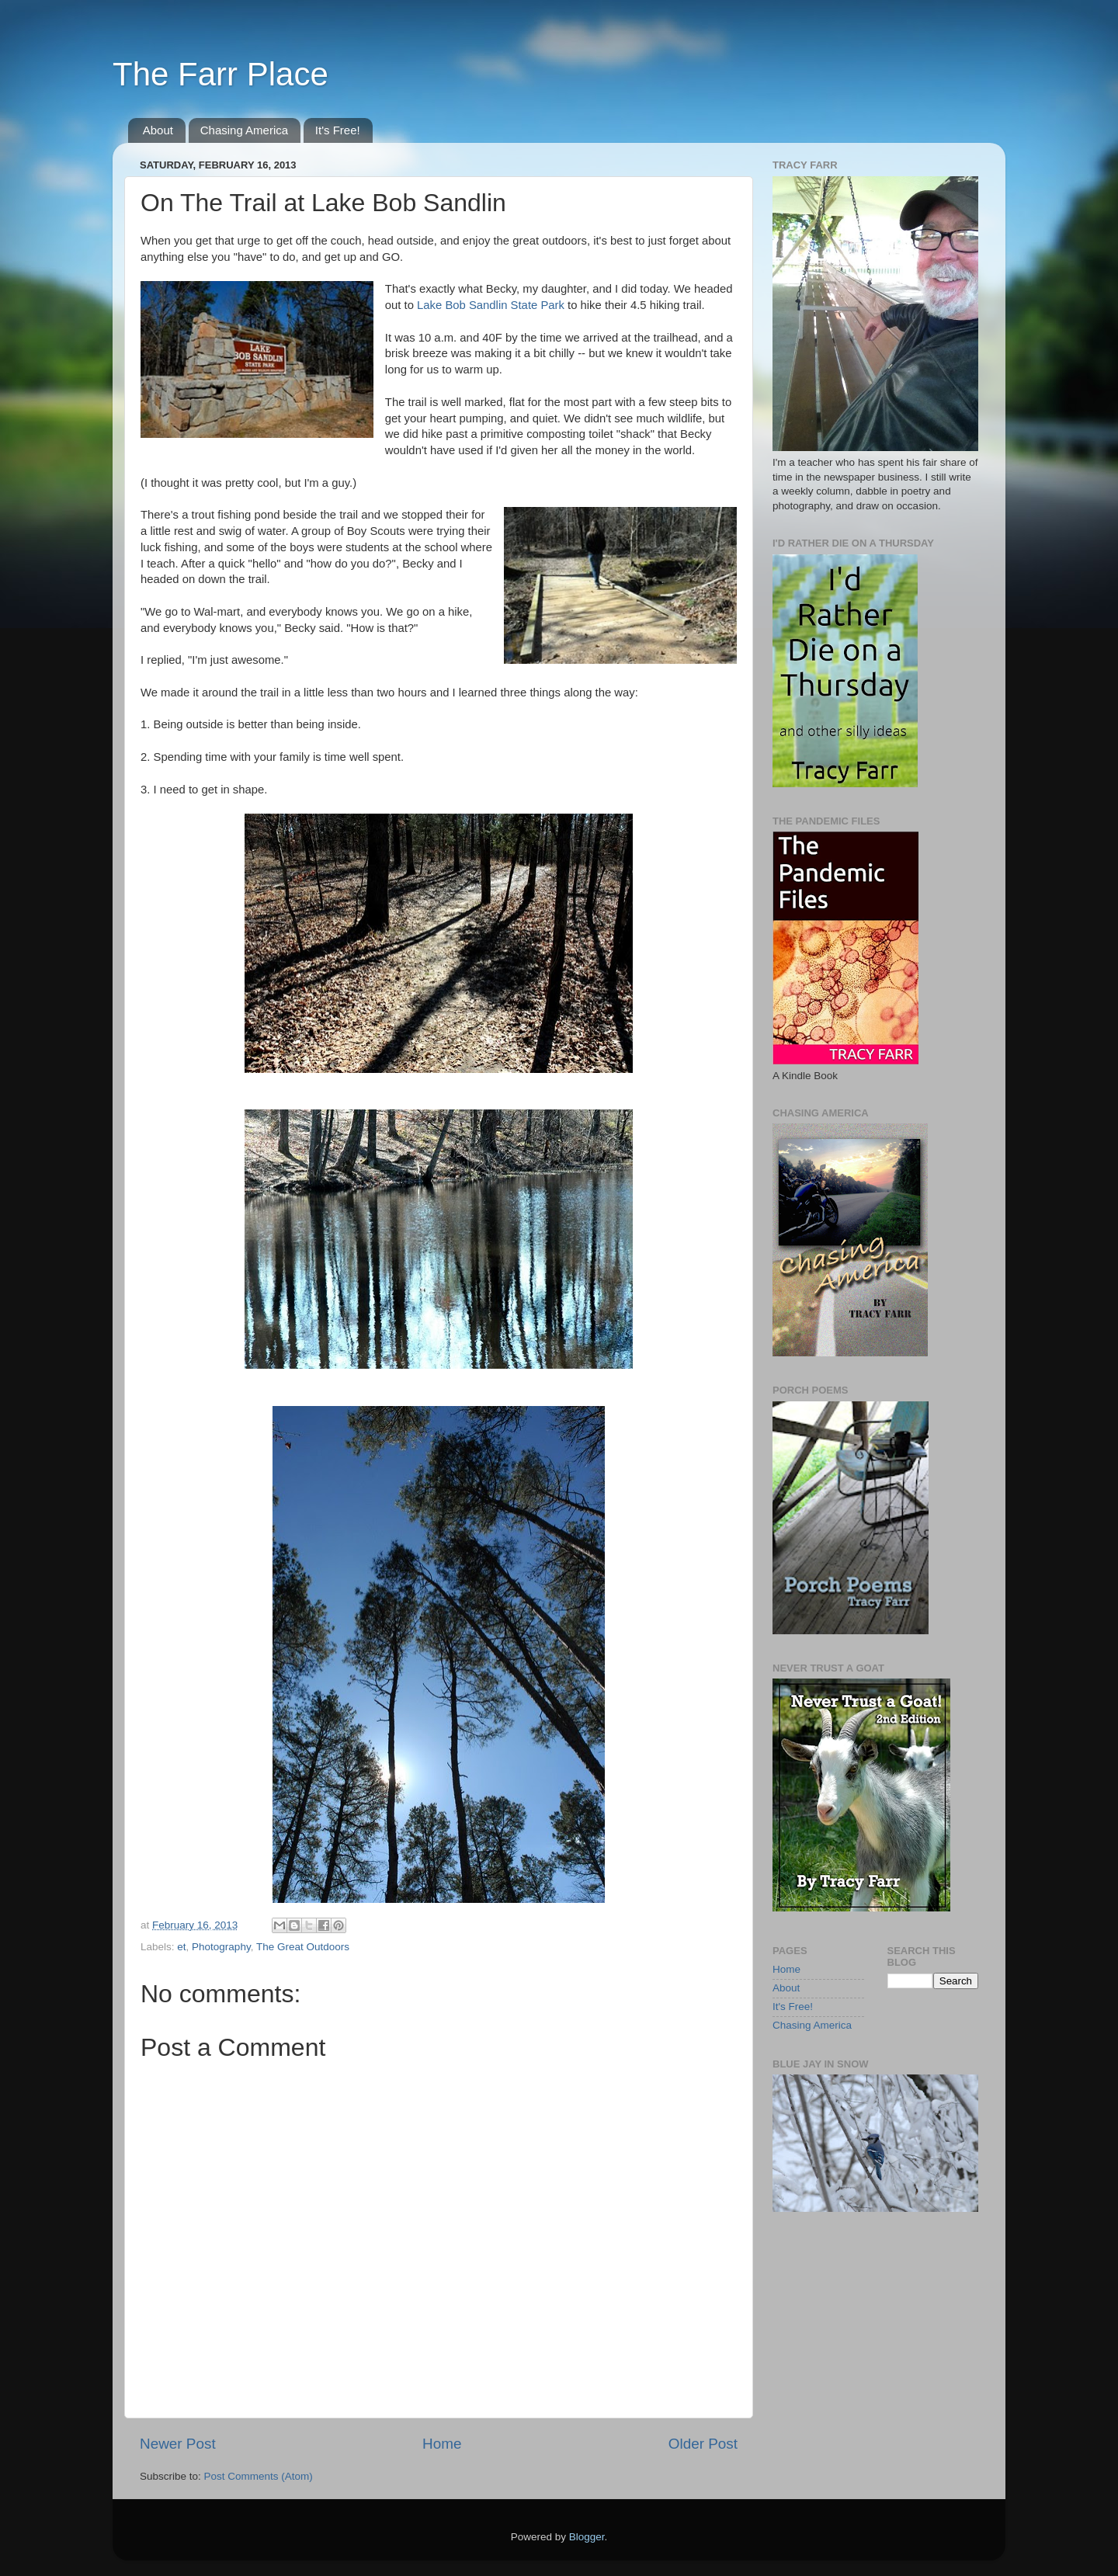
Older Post (703, 2443)
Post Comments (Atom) (258, 2476)
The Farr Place (220, 74)
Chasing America (244, 130)
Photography (221, 1947)
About (158, 130)
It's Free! (337, 130)
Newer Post (178, 2443)
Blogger (587, 2537)
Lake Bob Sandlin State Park (490, 305)
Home (441, 2443)
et (181, 1947)
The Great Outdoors (302, 1947)
